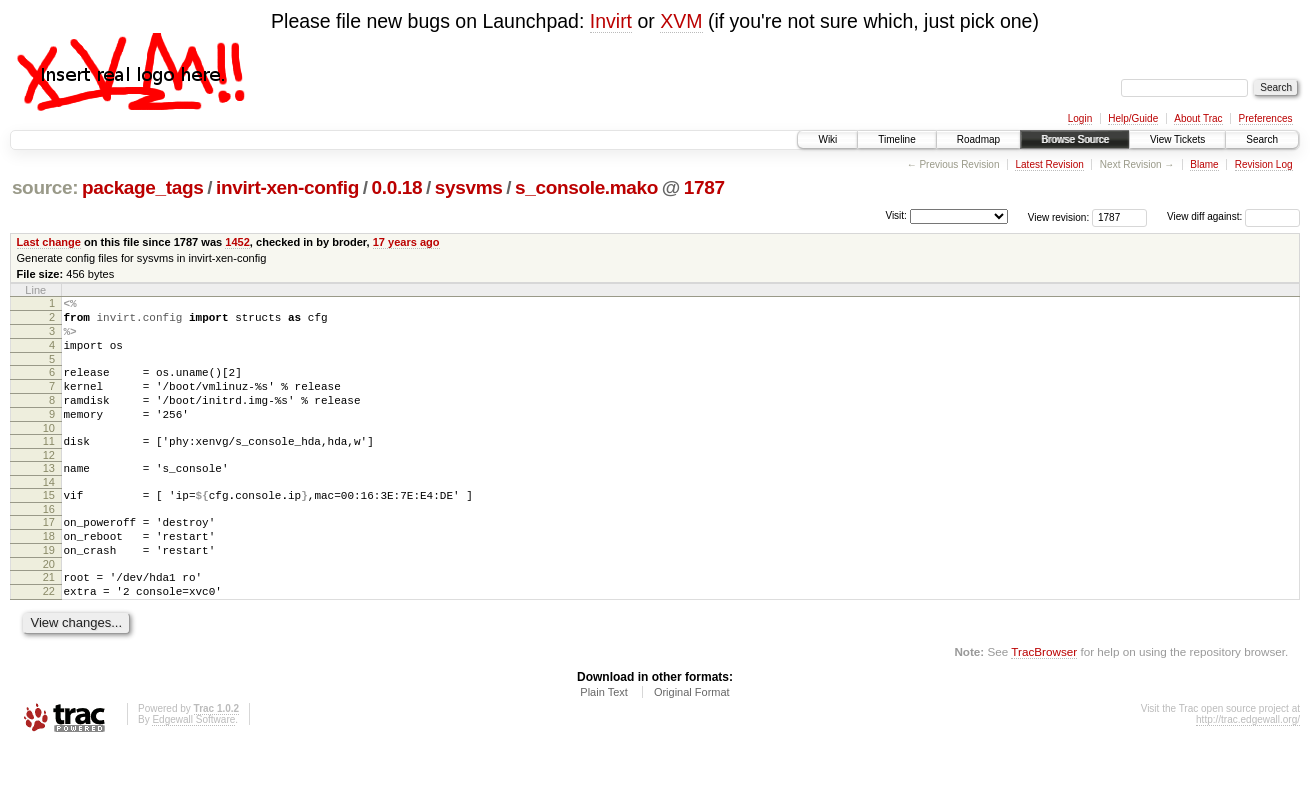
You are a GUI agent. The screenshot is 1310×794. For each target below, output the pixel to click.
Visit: (896, 215)
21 (49, 619)
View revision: (1059, 216)
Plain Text (604, 740)
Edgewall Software (193, 767)
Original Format (692, 740)
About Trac (1198, 118)
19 (49, 589)
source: (45, 187)
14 (49, 512)
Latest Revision (1049, 164)
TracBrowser (1044, 699)
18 (49, 572)
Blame (1204, 164)
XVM (681, 21)
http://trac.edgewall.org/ (1248, 767)
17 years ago (406, 242)
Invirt (611, 21)
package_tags (143, 187)
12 (49, 482)
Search (1262, 139)
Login (1080, 118)
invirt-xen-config (287, 187)
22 (49, 636)
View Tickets (1177, 139)
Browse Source (1075, 139)
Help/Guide (1133, 118)
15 (49, 525)
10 (49, 452)
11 (49, 465)
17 (49, 555)
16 (49, 542)
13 (49, 495)
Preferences (1266, 118)
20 (49, 606)
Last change (49, 242)
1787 (704, 187)
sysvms (469, 187)
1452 (237, 242)
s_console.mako (586, 187)
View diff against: (1233, 216)
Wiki (827, 139)
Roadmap (978, 139)
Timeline (896, 139)
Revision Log (1264, 164)
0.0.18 (397, 187)
